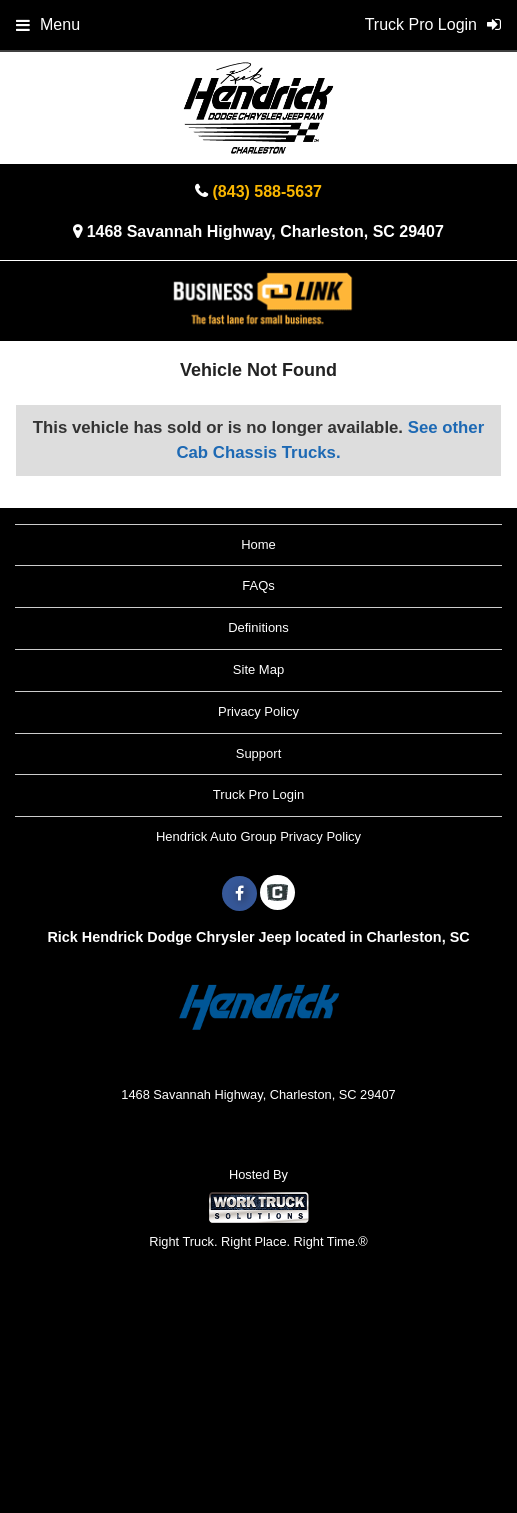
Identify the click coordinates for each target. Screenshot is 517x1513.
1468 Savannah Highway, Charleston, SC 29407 (265, 231)
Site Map (258, 669)
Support (259, 753)
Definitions (258, 627)
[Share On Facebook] (239, 894)
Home (258, 544)
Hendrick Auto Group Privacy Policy (258, 836)
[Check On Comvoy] (277, 894)
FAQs (258, 585)
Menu (48, 24)
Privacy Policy (258, 711)
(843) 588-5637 (267, 191)
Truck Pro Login (258, 794)
